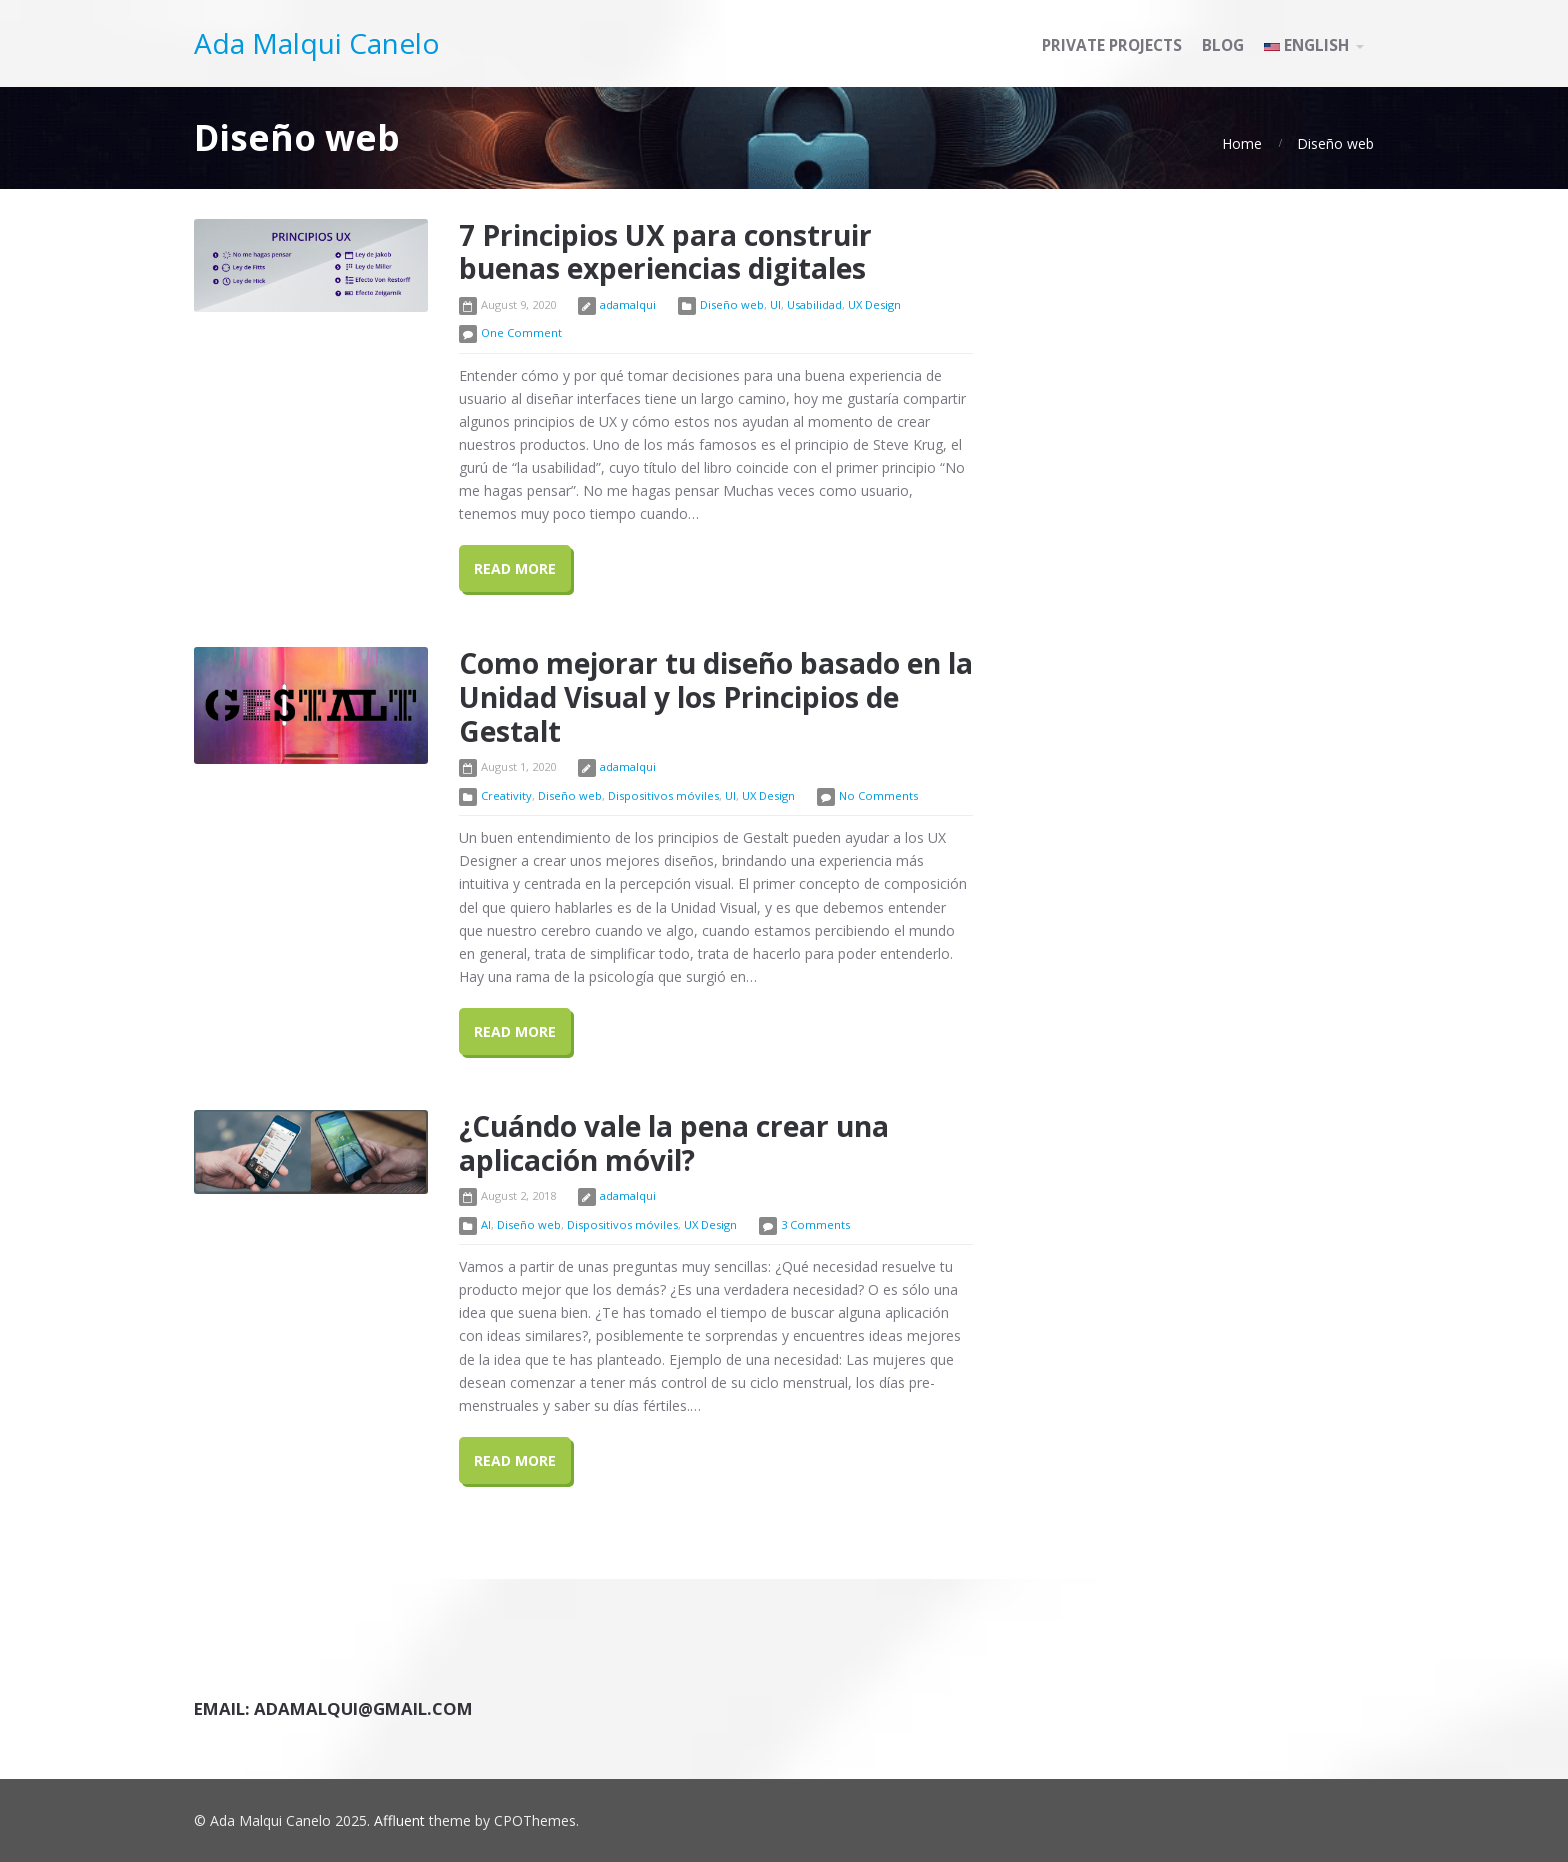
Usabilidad (814, 304)
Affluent (399, 1820)
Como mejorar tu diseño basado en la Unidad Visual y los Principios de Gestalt (716, 696)
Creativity (506, 795)
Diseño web (1335, 143)
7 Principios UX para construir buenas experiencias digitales (665, 252)
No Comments (878, 795)
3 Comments (815, 1224)
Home (1242, 143)
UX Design (874, 304)
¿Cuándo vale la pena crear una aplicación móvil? (674, 1143)
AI (486, 1224)
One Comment (521, 332)
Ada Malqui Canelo (317, 43)
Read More (515, 568)
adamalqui (628, 304)
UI (775, 304)
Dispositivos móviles (663, 795)
